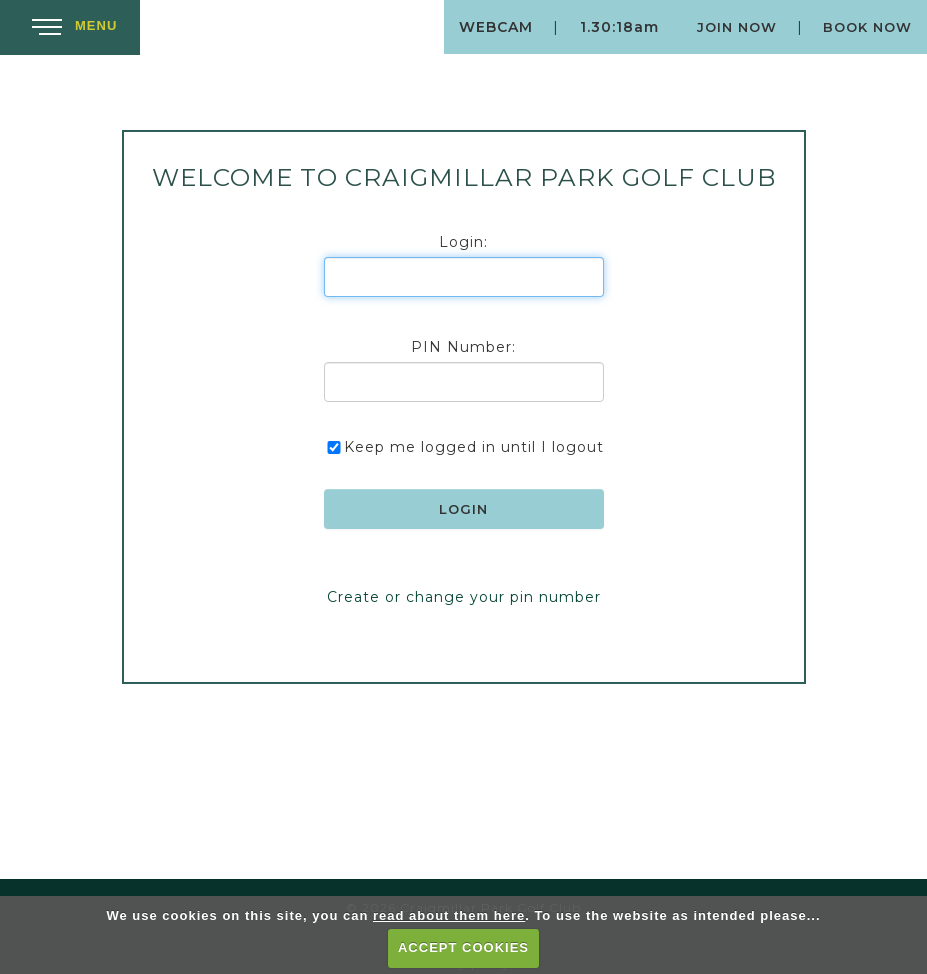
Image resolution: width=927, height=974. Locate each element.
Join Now (737, 27)
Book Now (867, 27)
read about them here (449, 915)
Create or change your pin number (464, 597)
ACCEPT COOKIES (463, 947)
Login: (463, 242)
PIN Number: (463, 347)
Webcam (496, 27)
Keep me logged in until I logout (464, 447)
